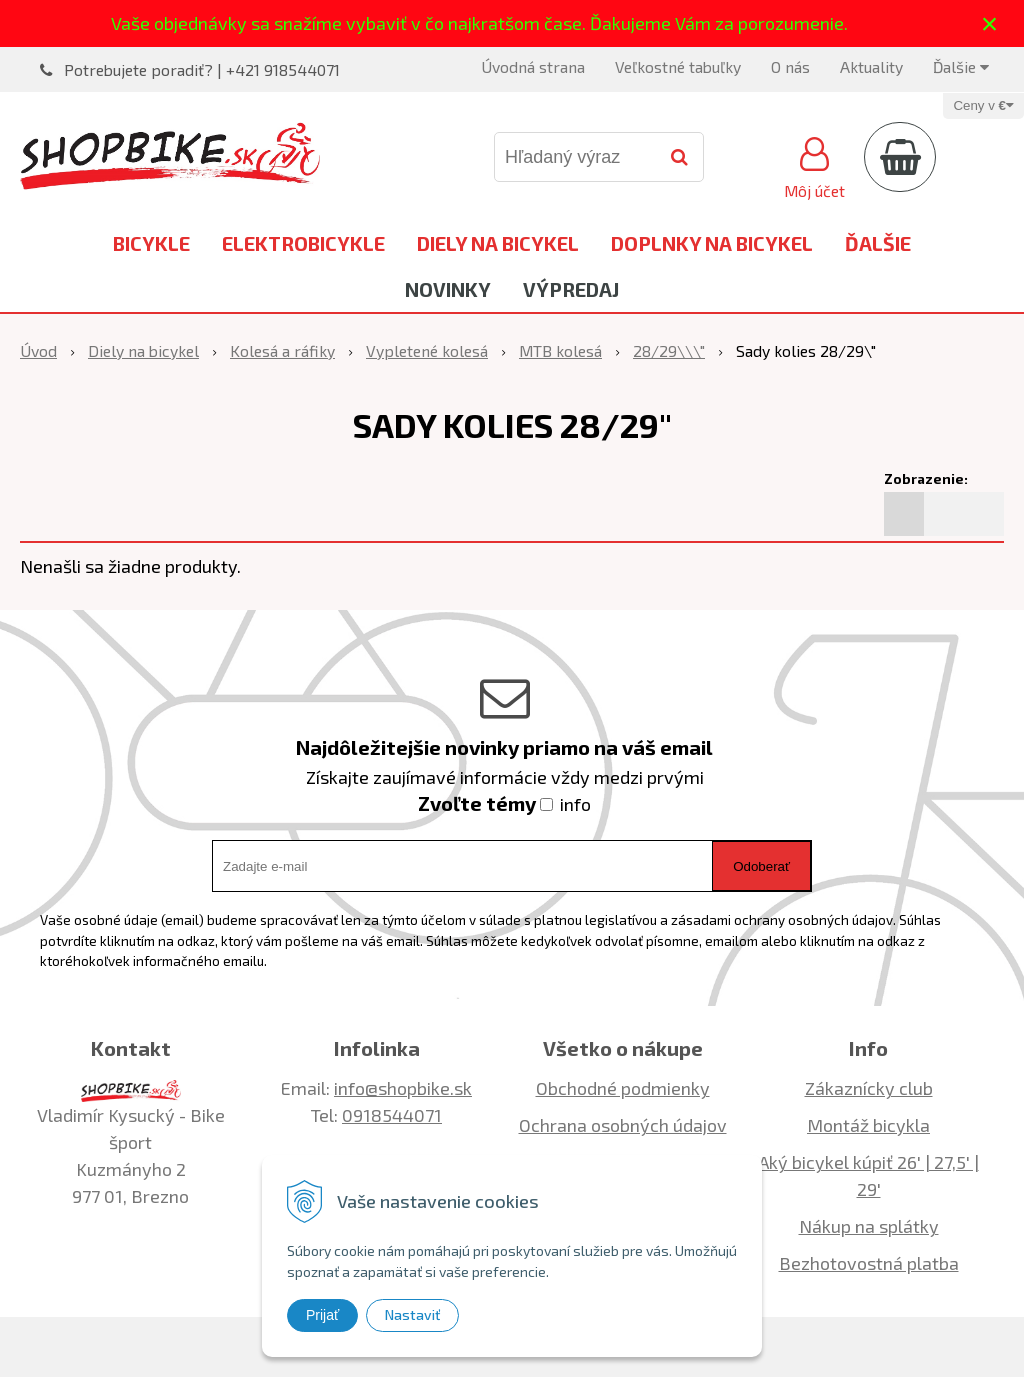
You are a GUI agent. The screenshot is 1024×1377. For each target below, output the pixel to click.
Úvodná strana (533, 66)
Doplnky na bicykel (712, 243)
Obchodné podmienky (623, 1088)
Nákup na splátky (869, 1226)
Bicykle (151, 243)
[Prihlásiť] (814, 165)
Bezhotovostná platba (869, 1263)
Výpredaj (571, 289)
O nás (790, 66)
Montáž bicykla (868, 1125)
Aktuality (871, 66)
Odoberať (761, 866)
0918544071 (392, 1115)
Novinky (448, 289)
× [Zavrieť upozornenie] (990, 23)
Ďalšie (961, 66)
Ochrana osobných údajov (623, 1125)
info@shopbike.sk (403, 1088)
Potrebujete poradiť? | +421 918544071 (202, 69)
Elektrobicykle (303, 243)
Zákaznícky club (869, 1088)
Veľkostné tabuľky (678, 66)
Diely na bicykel (498, 243)
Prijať (322, 1315)
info (575, 804)
